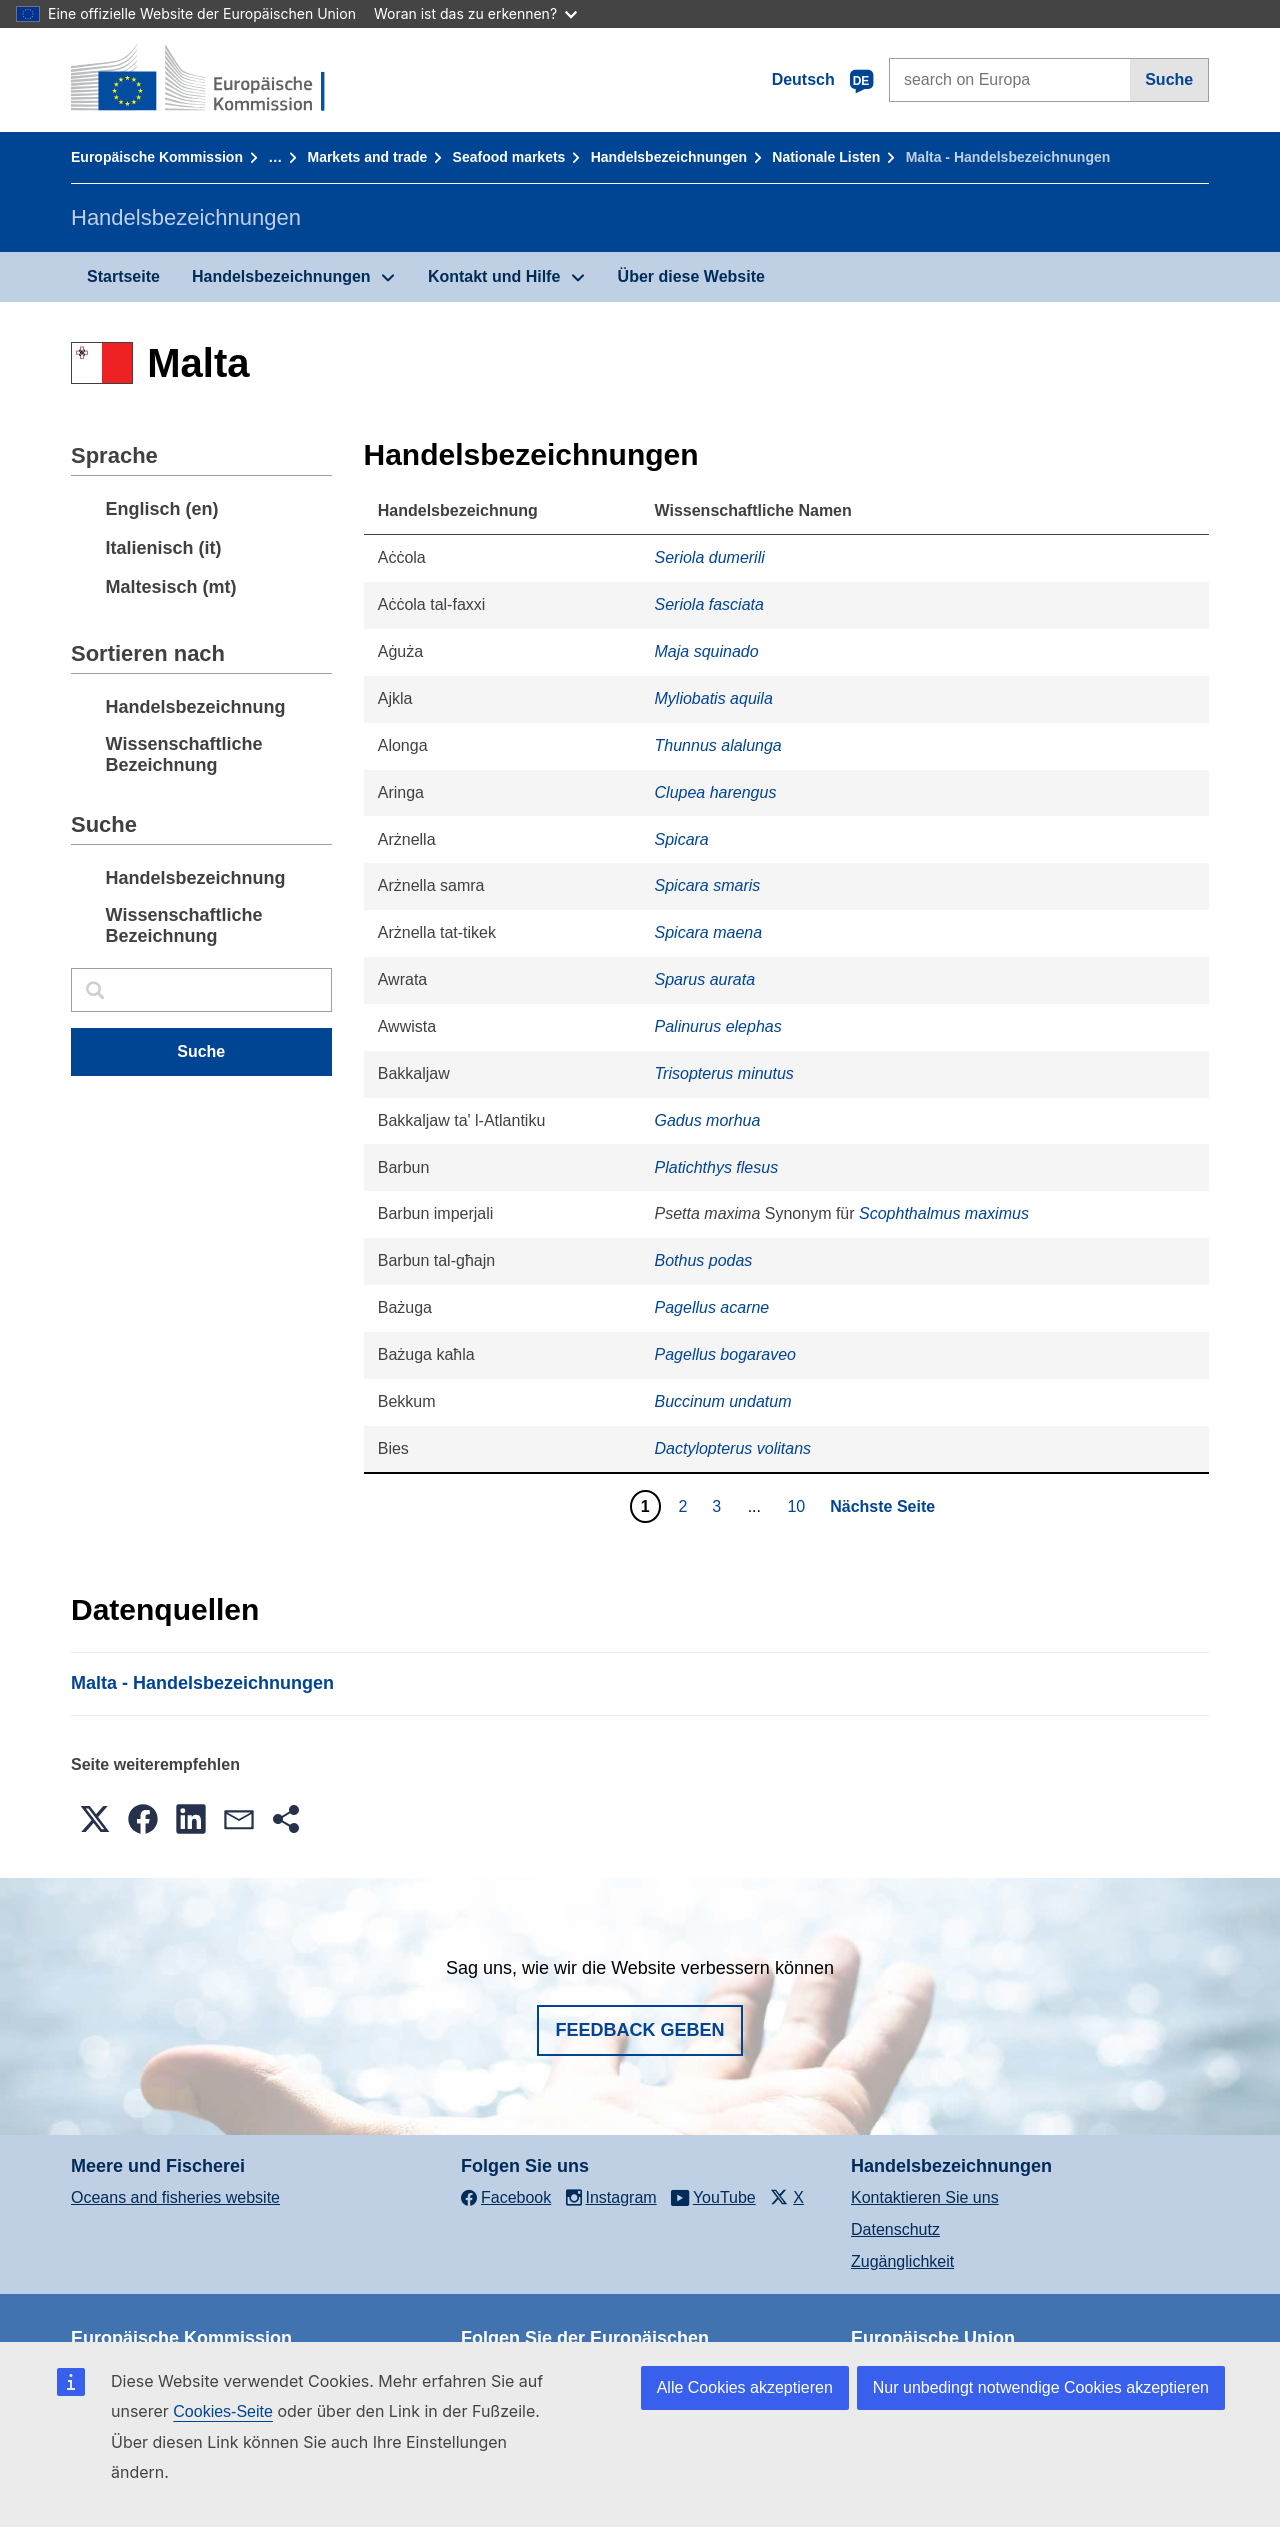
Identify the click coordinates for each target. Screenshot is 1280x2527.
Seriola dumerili (710, 557)
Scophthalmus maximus (944, 1213)
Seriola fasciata (709, 604)
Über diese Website (691, 276)
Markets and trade (367, 157)
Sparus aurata (705, 979)
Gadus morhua (708, 1120)
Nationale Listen (826, 157)
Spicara (682, 839)
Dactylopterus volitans (733, 1448)
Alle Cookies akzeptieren (745, 2387)
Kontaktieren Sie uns (925, 2197)
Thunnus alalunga (718, 745)
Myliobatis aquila (714, 698)
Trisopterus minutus (724, 1073)
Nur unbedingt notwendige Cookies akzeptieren (1041, 2387)
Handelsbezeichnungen (669, 157)
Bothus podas (704, 1260)
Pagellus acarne (712, 1307)
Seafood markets (509, 157)
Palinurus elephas (718, 1026)
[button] (95, 1819)
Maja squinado (707, 651)
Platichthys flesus (717, 1167)
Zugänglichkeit (902, 2261)
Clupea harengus (716, 792)
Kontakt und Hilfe (494, 276)
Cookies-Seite (223, 2411)
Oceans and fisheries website (175, 2197)
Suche (1169, 79)
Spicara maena (709, 932)
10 (798, 1506)
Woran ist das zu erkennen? (475, 13)
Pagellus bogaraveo (725, 1354)
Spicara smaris (708, 885)
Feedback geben (639, 2030)
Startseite (123, 276)
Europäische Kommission (157, 157)
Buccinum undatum (723, 1401)
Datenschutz (895, 2229)
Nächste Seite (882, 1506)
